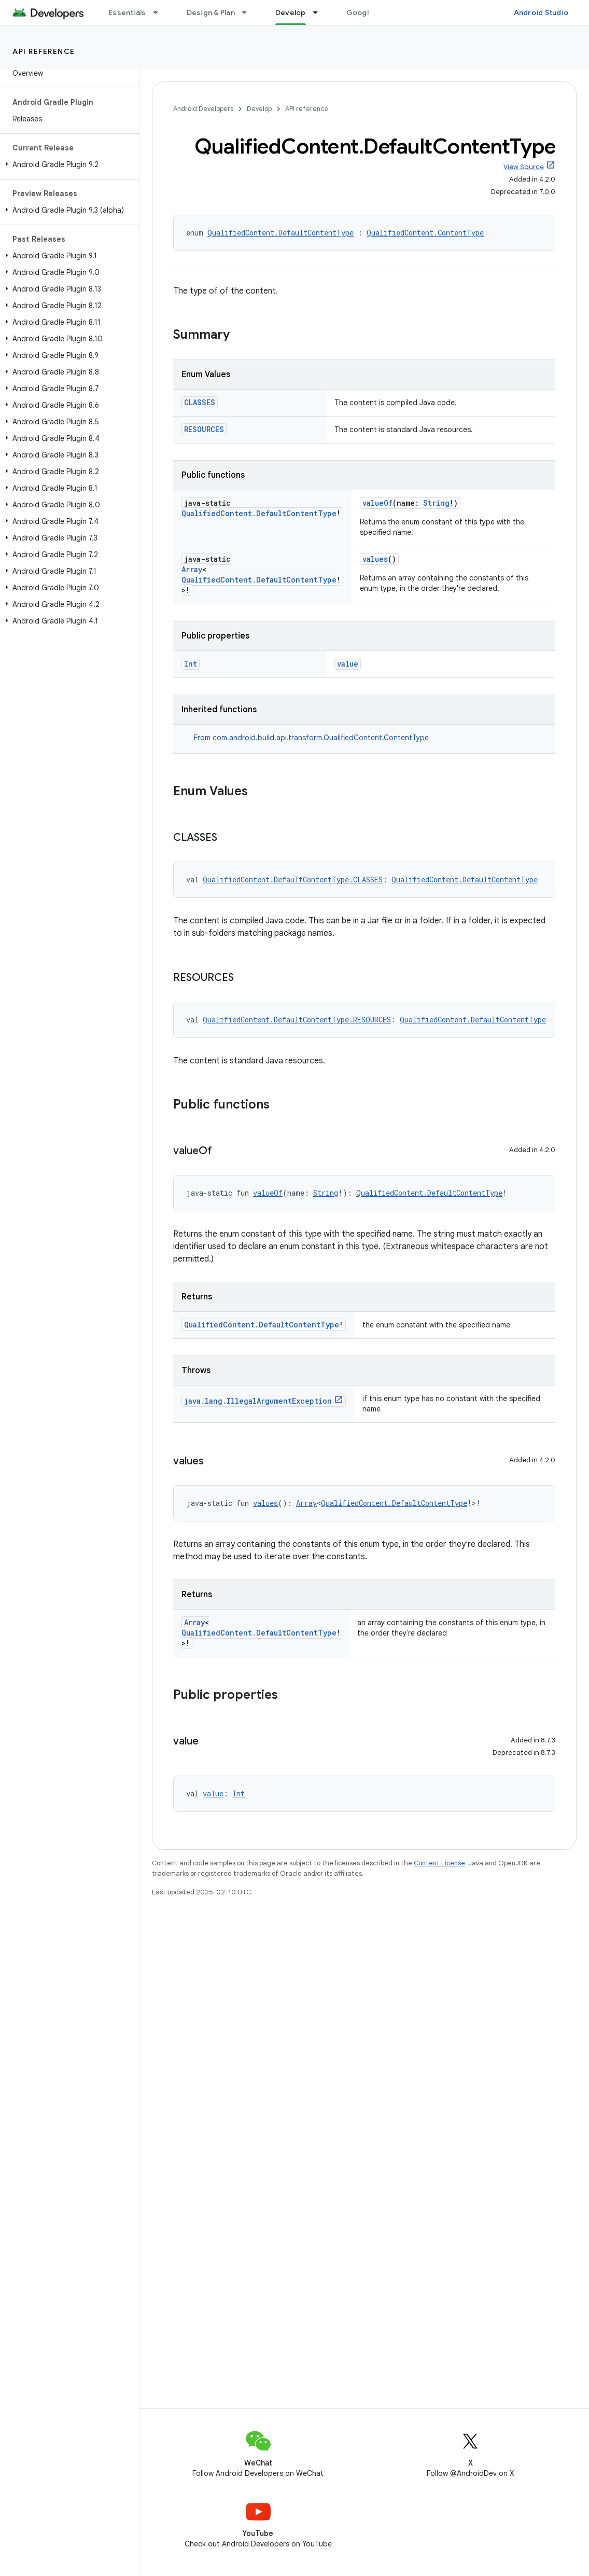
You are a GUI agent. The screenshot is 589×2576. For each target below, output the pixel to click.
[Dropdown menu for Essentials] (160, 12)
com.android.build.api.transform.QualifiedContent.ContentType (321, 737)
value (347, 664)
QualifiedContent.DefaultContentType (280, 233)
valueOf (377, 503)
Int (190, 664)
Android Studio (541, 12)
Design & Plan (211, 12)
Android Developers (203, 108)
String (436, 503)
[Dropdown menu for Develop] (320, 12)
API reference (43, 51)
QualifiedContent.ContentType (425, 233)
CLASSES (199, 402)
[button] (67, 164)
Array (191, 569)
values (375, 559)
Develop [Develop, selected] (290, 12)
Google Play (368, 12)
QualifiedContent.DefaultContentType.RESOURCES (297, 1019)
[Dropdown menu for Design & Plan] (249, 12)
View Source (523, 166)
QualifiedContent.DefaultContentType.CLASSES (293, 879)
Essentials (127, 12)
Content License (439, 1863)
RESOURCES (204, 429)
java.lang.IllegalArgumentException (258, 1401)
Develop (259, 108)
